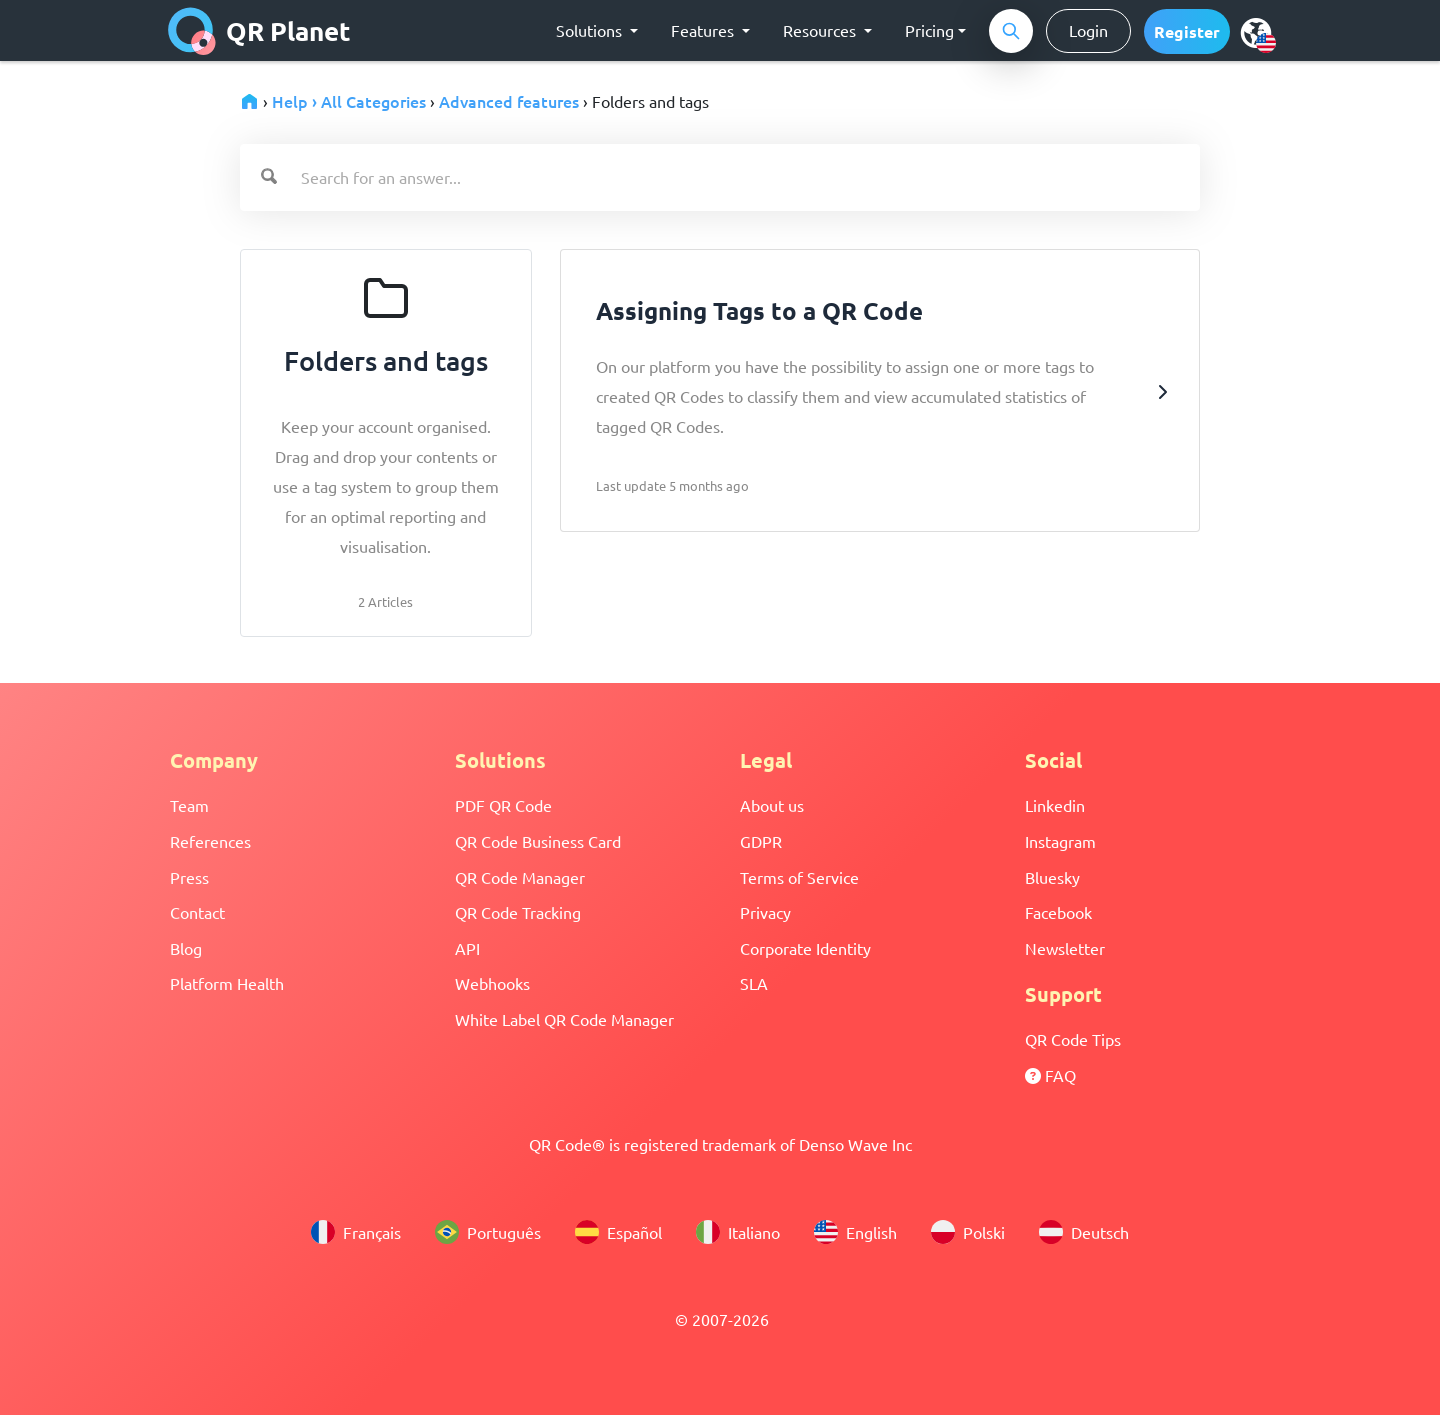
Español (618, 1232)
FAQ (1050, 1075)
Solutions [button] (591, 30)
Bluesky (1052, 877)
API (467, 948)
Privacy (765, 912)
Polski (968, 1232)
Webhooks (492, 983)
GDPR (761, 841)
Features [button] (704, 30)
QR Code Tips (1073, 1039)
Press (189, 877)
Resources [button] (821, 30)
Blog (186, 948)
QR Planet (259, 31)
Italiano (738, 1232)
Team (189, 805)
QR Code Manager (520, 877)
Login (1088, 30)
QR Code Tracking (518, 912)
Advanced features (509, 101)
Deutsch (1084, 1232)
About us (772, 805)
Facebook (1058, 912)
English (855, 1232)
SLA (754, 983)
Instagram (1060, 841)
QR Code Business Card (538, 841)
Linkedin (1055, 805)
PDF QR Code (503, 805)
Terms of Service (799, 877)
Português (488, 1232)
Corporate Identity (805, 948)
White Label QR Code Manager (564, 1019)
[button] (1187, 31)
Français (356, 1232)
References (210, 841)
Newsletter (1065, 948)
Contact (197, 912)
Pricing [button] (929, 30)
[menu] (1256, 32)
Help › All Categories (349, 101)
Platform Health (227, 983)
